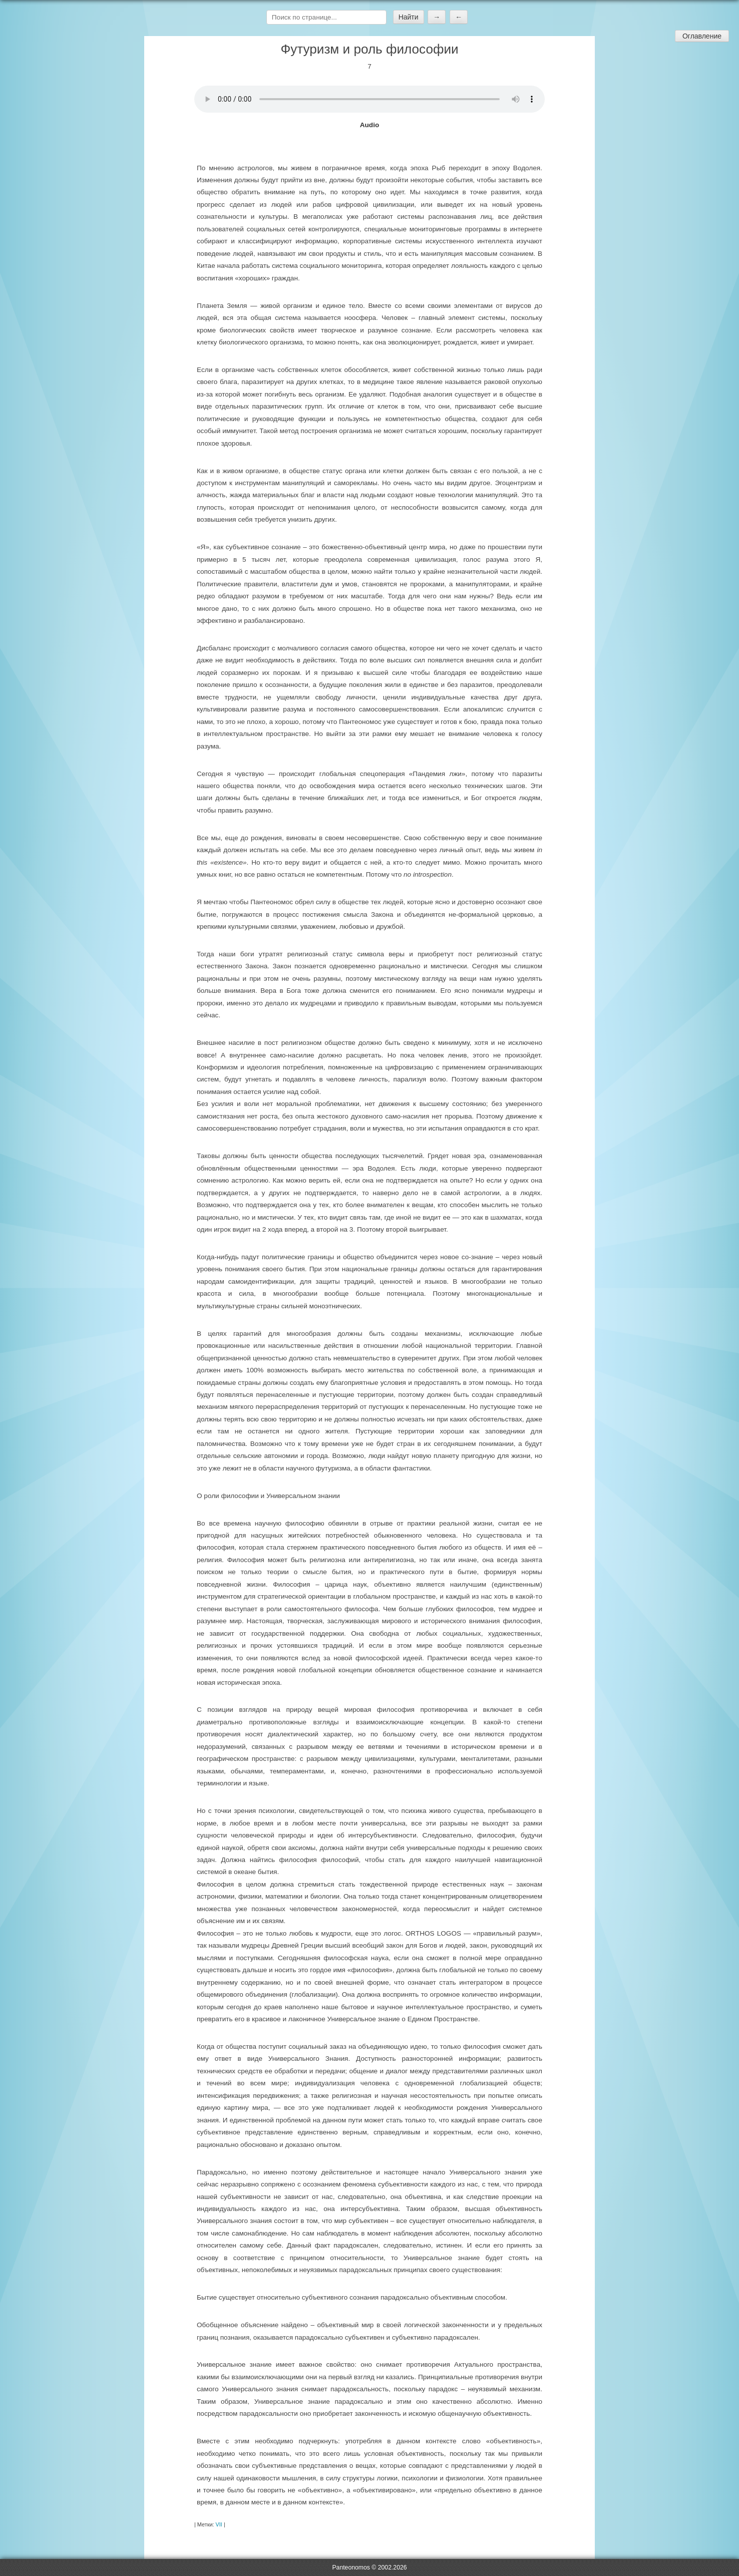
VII (219, 2524)
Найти (409, 17)
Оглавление (701, 36)
